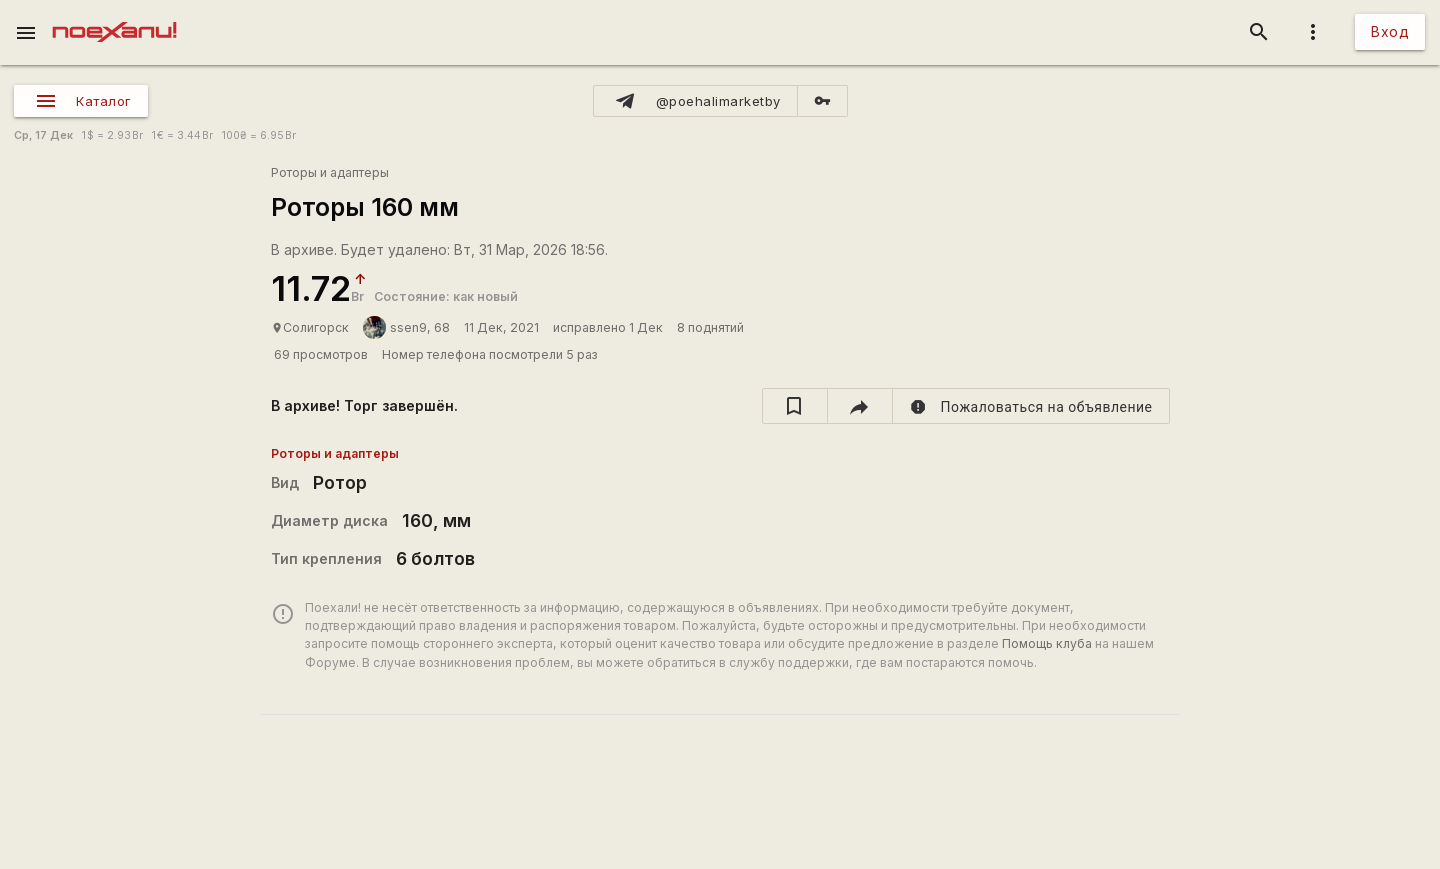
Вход (1390, 31)
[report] (1031, 406)
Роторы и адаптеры (330, 172)
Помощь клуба (1047, 643)
